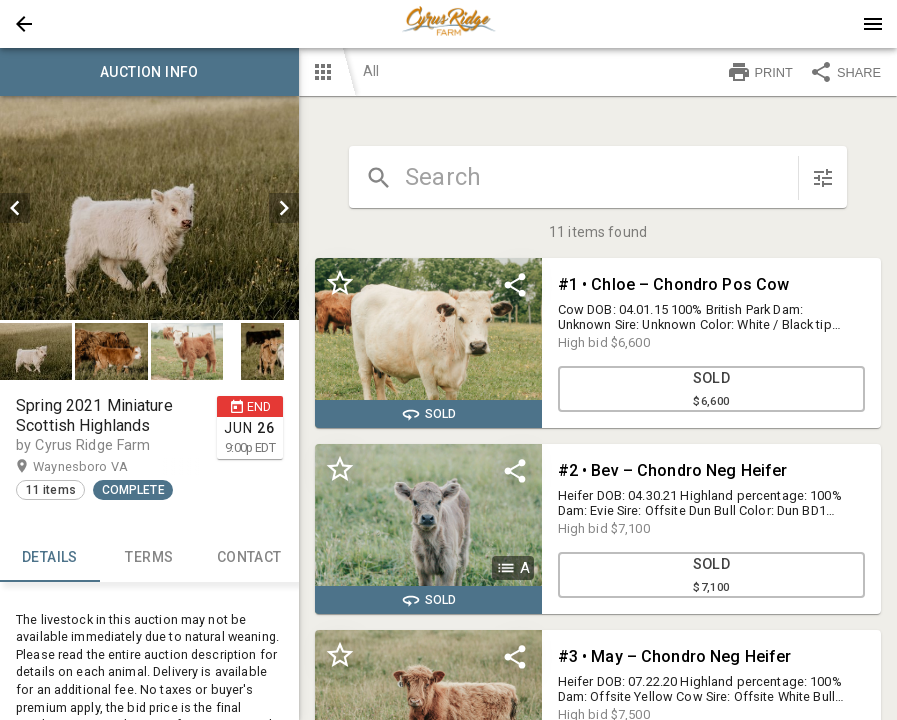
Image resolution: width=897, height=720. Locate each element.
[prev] (15, 208)
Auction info (149, 72)
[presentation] (449, 24)
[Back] (24, 24)
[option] (149, 208)
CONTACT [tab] (249, 558)
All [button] (371, 71)
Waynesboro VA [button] (100, 467)
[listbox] (149, 208)
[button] (24, 24)
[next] (284, 208)
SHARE (845, 72)
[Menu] (873, 24)
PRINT (760, 72)
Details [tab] (50, 558)
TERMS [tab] (150, 558)
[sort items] (823, 178)
